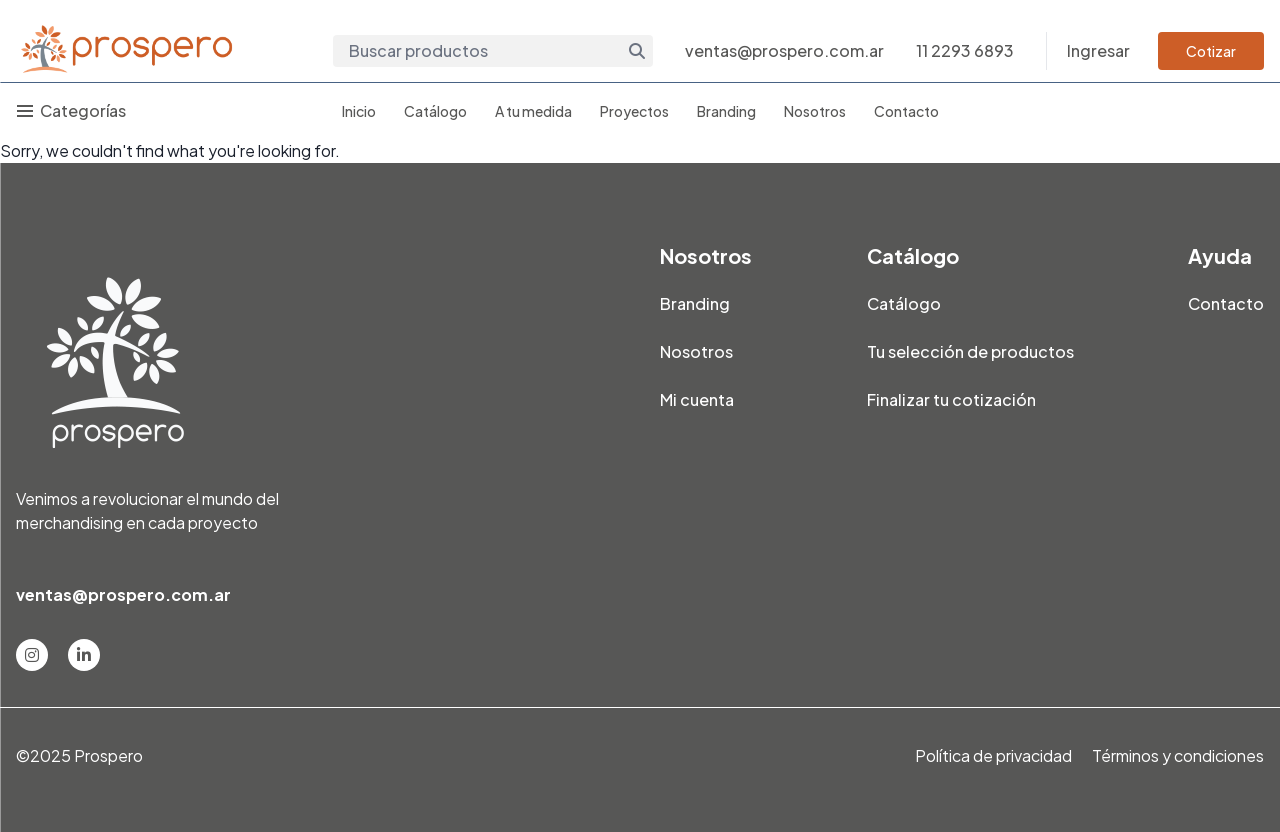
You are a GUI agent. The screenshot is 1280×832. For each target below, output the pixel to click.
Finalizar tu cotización (951, 399)
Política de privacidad (993, 755)
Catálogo (435, 111)
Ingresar (1098, 50)
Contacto (906, 111)
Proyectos (634, 111)
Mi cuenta (697, 399)
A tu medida (533, 111)
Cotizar (1211, 51)
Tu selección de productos (970, 351)
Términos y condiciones (1178, 755)
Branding (726, 111)
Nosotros (815, 111)
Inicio (359, 111)
